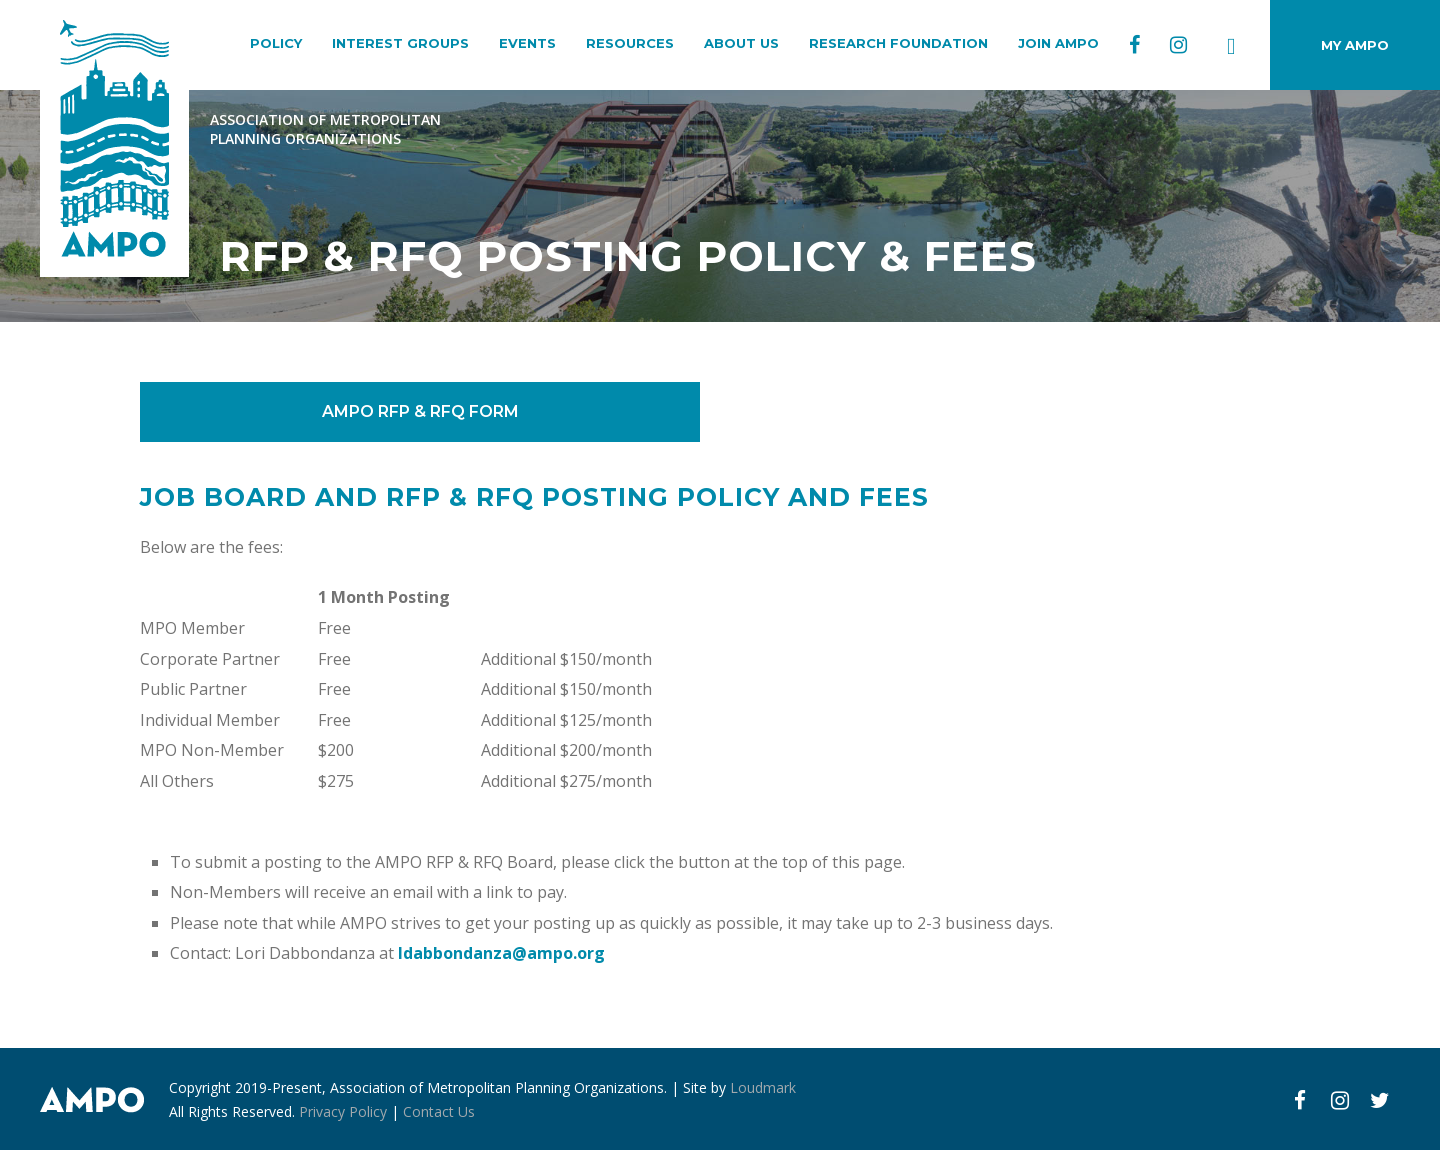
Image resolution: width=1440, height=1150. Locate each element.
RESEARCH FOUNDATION (898, 43)
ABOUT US (741, 43)
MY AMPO (1355, 45)
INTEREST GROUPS (400, 43)
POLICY (276, 43)
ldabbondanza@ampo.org (501, 953)
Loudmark (763, 1087)
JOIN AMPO (1058, 43)
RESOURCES (630, 43)
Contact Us (439, 1111)
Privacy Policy (343, 1111)
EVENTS (527, 43)
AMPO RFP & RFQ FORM (420, 411)
